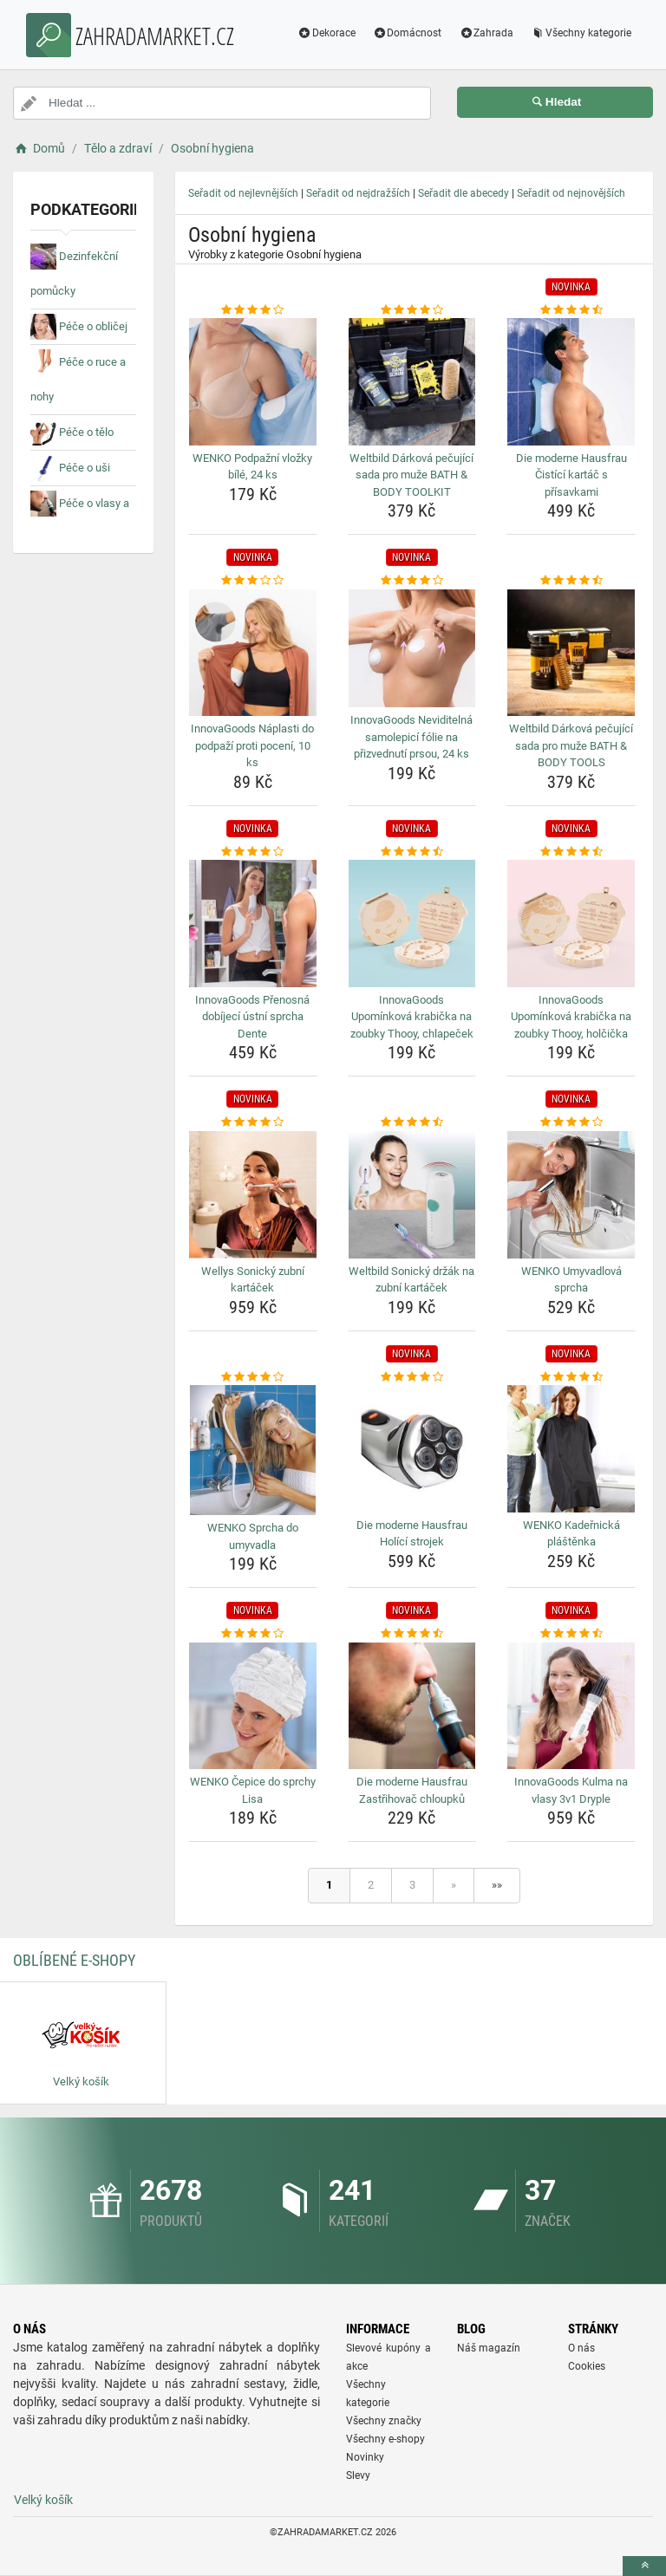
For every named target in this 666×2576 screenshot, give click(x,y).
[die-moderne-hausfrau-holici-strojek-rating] (412, 1377)
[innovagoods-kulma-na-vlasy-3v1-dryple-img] (571, 1706)
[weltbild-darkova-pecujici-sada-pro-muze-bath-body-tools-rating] (571, 580)
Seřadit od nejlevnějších (243, 193)
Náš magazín (488, 2348)
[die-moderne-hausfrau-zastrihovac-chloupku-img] (412, 1706)
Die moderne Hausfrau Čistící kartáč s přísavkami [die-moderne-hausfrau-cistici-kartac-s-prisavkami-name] (571, 475)
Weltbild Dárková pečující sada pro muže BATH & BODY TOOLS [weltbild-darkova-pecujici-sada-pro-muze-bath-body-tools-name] (571, 745)
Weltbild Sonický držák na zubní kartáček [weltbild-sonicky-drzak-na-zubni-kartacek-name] (411, 1280)
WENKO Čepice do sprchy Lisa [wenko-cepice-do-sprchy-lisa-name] (253, 1790)
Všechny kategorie (580, 33)
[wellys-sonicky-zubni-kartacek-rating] (253, 1122)
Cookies (586, 2366)
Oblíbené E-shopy (74, 1960)
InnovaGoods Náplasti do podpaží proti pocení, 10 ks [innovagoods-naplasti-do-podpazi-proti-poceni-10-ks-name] (252, 745)
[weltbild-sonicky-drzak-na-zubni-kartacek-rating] (412, 1122)
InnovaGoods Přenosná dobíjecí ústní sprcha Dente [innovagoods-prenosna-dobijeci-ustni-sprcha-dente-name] (252, 1016)
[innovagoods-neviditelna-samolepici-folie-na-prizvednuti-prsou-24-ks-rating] (412, 580)
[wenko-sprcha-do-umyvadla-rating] (253, 1377)
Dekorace (326, 33)
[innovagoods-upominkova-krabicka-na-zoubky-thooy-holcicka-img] (571, 923)
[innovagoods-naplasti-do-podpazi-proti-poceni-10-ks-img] (253, 653)
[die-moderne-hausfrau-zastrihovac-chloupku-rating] (412, 1634)
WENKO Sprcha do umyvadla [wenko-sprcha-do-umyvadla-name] (252, 1536)
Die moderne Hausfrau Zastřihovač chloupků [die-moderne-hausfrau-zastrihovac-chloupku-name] (411, 1790)
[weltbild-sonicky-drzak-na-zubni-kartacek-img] (412, 1195)
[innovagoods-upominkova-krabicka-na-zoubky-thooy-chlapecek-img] (412, 923)
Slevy (358, 2475)
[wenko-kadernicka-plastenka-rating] (571, 1377)
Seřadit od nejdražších (358, 193)
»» (497, 1884)
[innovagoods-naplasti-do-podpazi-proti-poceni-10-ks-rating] (253, 580)
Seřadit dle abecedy (463, 193)
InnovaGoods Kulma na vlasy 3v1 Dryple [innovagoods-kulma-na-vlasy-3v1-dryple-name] (571, 1790)
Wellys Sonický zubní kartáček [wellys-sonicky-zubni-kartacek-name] (252, 1280)
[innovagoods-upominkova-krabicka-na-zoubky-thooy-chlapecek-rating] (412, 852)
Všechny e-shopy (385, 2439)
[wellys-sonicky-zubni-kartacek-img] (253, 1195)
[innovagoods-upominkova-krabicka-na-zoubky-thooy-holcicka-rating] (571, 852)
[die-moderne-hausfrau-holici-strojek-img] (412, 1448)
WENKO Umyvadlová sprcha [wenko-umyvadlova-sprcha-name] (571, 1280)
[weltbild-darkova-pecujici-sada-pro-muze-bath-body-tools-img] (571, 653)
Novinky (365, 2457)
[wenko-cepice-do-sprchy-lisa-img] (253, 1706)
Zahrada (485, 33)
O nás (581, 2348)
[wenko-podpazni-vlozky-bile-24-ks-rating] (253, 310)
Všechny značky (383, 2421)
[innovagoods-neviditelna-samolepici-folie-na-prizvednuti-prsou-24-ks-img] (412, 648)
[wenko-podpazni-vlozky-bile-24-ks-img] (253, 382)
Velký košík (43, 2500)
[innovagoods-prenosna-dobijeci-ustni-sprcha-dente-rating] (253, 852)
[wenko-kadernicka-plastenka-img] (571, 1448)
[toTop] (644, 2566)
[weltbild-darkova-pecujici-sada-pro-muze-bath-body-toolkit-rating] (412, 310)
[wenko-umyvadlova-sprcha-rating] (571, 1122)
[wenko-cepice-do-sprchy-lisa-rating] (253, 1634)
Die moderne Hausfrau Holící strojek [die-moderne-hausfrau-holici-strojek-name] (411, 1534)
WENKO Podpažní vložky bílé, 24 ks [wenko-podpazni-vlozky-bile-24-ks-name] (252, 467)
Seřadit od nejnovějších (571, 193)
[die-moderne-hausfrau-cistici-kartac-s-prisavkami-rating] (571, 310)
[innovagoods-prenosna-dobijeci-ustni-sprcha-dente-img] (253, 923)
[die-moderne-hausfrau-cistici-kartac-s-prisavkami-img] (571, 382)
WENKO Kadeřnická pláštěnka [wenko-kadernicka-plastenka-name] (571, 1534)
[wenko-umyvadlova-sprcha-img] (571, 1195)
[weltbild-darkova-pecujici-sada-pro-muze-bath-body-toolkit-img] (412, 382)
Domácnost (406, 33)
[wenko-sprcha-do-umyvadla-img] (253, 1450)
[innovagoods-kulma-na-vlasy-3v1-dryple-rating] (571, 1634)
